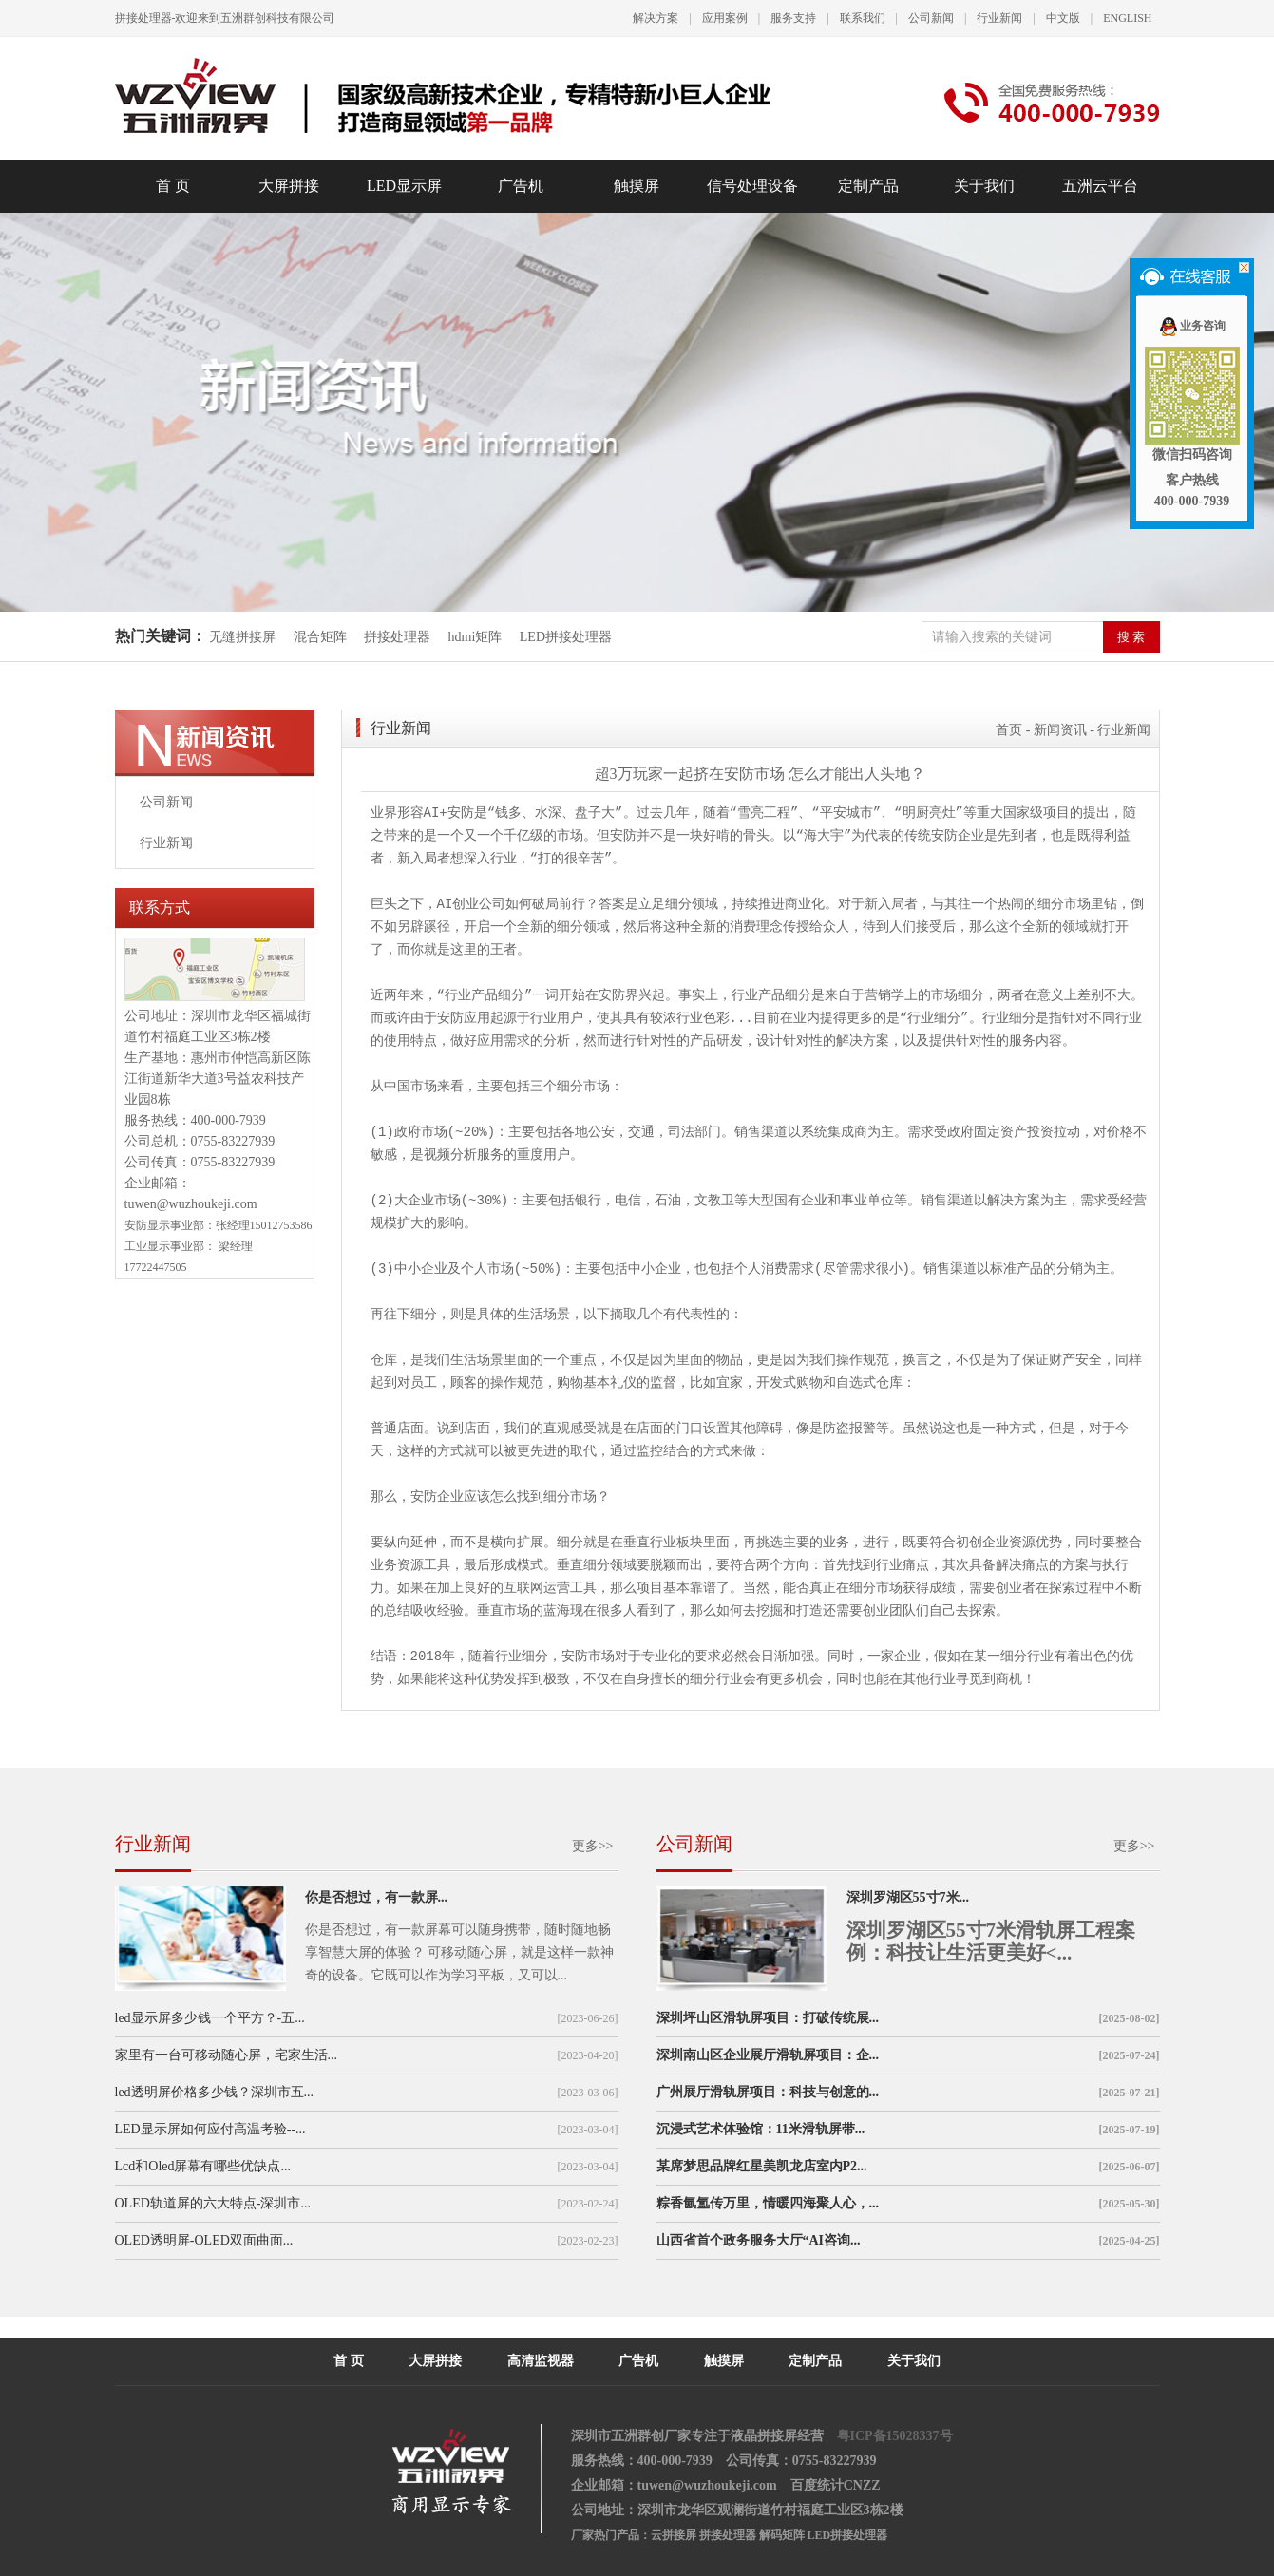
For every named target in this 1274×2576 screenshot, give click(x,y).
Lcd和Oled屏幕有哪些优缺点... (203, 2166)
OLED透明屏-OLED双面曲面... (204, 2240)
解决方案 (655, 18)
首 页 (173, 186)
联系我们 (862, 18)
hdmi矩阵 (475, 637)
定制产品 (868, 186)
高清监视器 (540, 2361)
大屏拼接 (288, 186)
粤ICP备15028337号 (895, 2436)
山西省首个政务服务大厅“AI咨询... (758, 2240)
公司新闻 (931, 18)
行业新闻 (999, 18)
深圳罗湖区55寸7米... (908, 1897)
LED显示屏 (404, 186)
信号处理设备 (752, 186)
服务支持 (793, 18)
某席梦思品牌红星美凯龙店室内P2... (761, 2166)
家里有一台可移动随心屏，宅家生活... (226, 2055)
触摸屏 (636, 186)
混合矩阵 (320, 637)
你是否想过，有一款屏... (376, 1897)
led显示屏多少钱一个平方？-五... (210, 2018)
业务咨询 (1192, 325)
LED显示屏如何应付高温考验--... (210, 2129)
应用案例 (725, 18)
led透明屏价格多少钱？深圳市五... (214, 2092)
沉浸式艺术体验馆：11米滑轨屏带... (760, 2129)
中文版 (1063, 18)
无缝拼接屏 (244, 637)
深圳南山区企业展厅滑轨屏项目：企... (768, 2055)
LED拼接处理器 (566, 637)
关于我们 (984, 186)
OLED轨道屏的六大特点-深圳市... (213, 2203)
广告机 (520, 186)
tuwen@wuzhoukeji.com (190, 1204)
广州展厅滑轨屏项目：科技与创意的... (768, 2092)
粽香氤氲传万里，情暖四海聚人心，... (768, 2203)
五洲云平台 (1100, 186)
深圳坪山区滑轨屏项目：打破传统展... (768, 2018)
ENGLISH (1127, 18)
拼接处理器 (397, 637)
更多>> (593, 1846)
